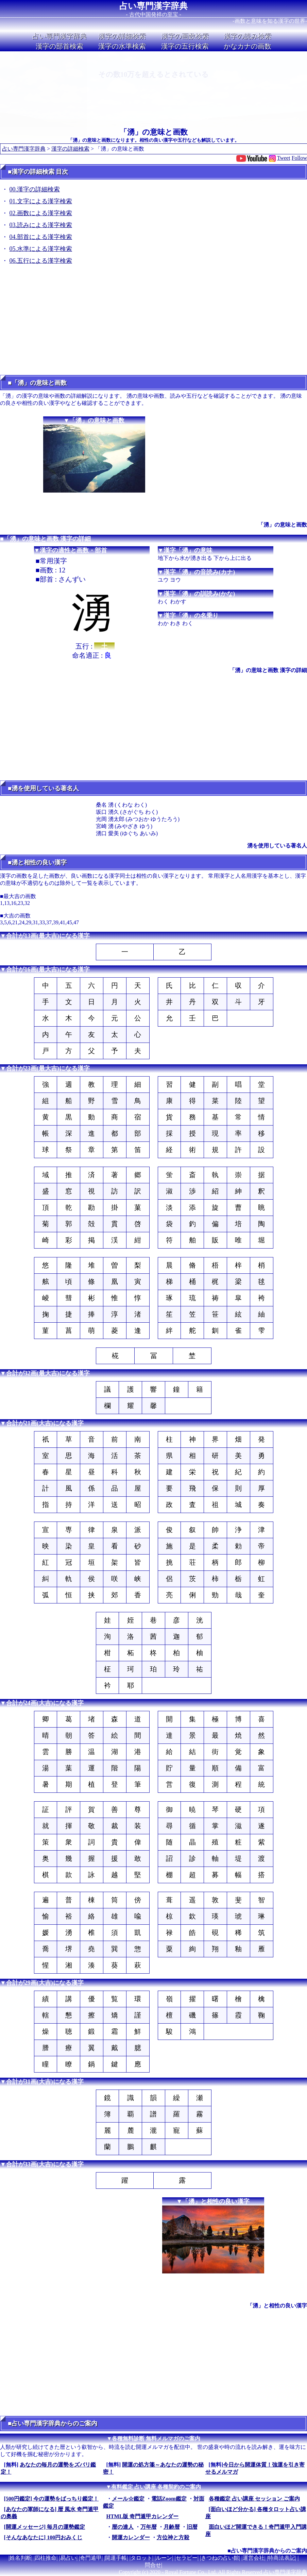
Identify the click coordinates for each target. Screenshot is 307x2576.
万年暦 (148, 2527)
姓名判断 (20, 2558)
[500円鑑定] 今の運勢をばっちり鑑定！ (51, 2499)
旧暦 (192, 2527)
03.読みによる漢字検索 (41, 225)
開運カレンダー (131, 2537)
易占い (68, 2558)
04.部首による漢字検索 (41, 237)
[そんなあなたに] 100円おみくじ (43, 2537)
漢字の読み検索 (247, 36)
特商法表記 (281, 2558)
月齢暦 (172, 2527)
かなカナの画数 (247, 46)
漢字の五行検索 (185, 46)
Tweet (283, 158)
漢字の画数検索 (185, 36)
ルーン (164, 2558)
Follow (299, 158)
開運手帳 (116, 2558)
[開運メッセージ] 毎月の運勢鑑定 (44, 2527)
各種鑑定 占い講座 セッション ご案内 (254, 2499)
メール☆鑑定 (128, 2499)
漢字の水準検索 (122, 46)
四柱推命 (45, 2558)
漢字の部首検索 (59, 46)
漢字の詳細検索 (122, 36)
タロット (141, 2558)
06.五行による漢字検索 (41, 260)
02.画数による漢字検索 (41, 213)
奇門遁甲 (91, 2558)
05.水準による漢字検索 (41, 248)
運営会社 (254, 2558)
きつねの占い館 (220, 2558)
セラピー (187, 2558)
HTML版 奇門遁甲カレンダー (142, 2516)
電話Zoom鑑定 (169, 2499)
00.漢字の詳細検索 (35, 189)
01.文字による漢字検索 (41, 201)
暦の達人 (123, 2527)
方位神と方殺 (173, 2537)
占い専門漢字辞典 (153, 6)
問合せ (153, 2565)
